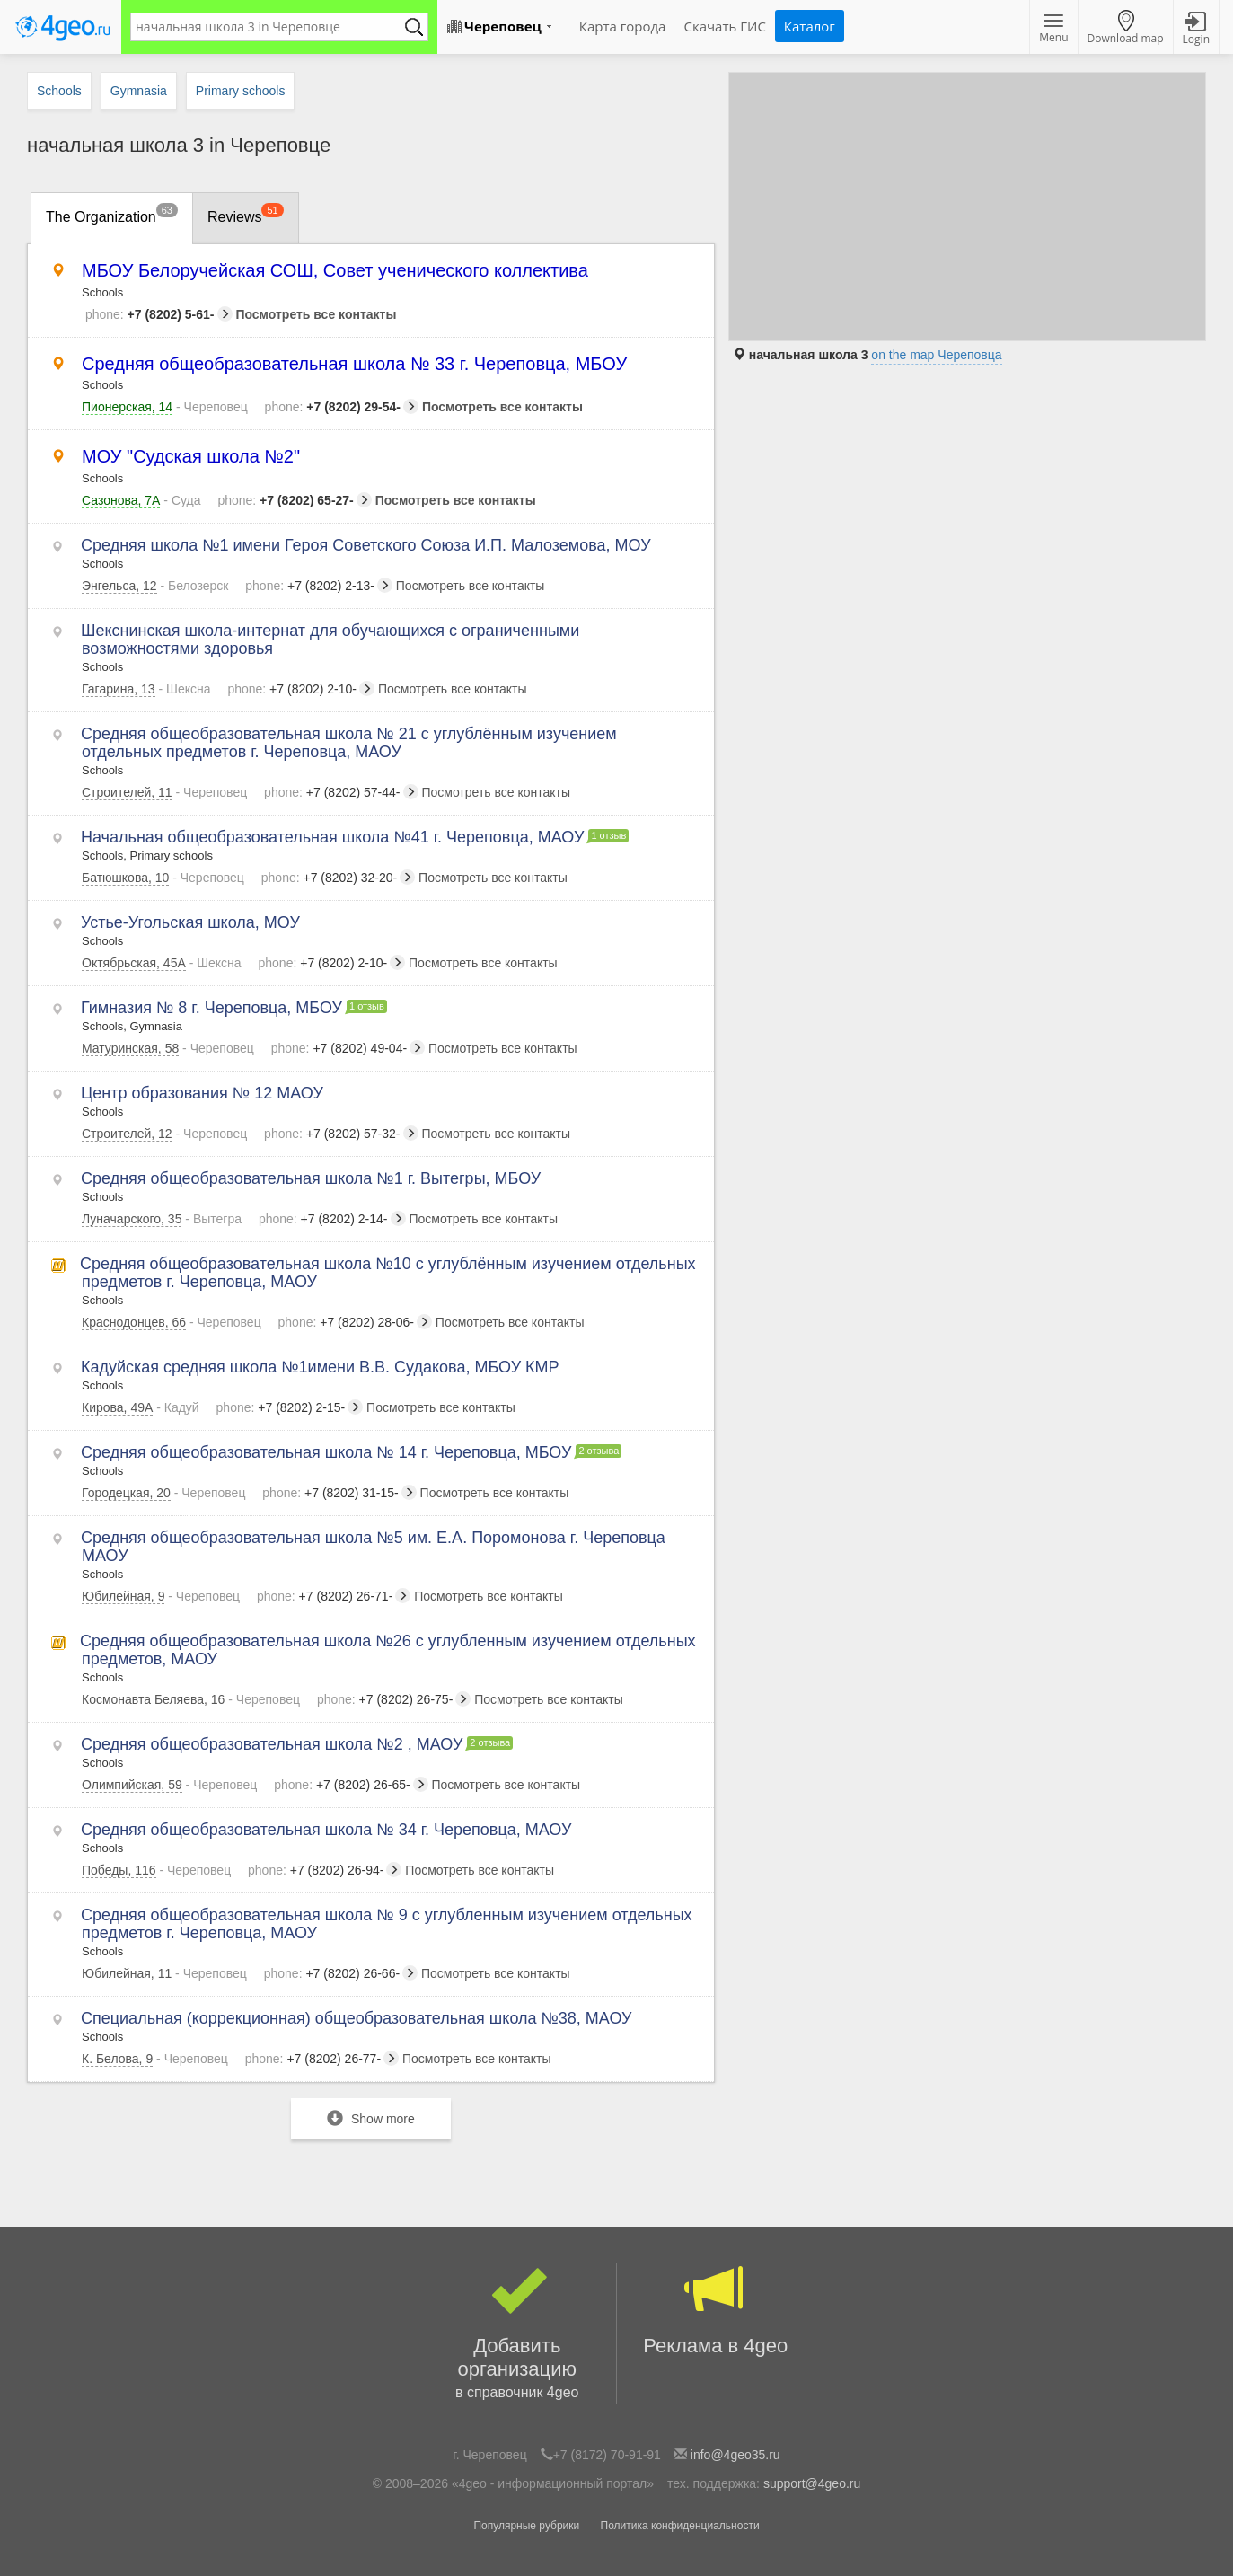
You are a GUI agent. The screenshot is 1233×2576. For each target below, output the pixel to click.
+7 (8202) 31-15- (339, 1493)
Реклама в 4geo (716, 2310)
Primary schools (241, 91)
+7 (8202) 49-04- (348, 1048)
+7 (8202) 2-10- (300, 689)
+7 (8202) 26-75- (394, 1699)
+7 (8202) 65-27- (294, 500)
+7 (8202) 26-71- (333, 1596)
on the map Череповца (936, 355)
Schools (59, 91)
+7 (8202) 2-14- (332, 1219)
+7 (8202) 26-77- (322, 2058)
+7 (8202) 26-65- (350, 1785)
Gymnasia (138, 91)
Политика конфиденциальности (680, 2525)
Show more (371, 2118)
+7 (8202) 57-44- (341, 792)
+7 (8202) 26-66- (341, 1973)
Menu (1053, 29)
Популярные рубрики (526, 2525)
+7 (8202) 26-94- (324, 1870)
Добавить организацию (517, 2333)
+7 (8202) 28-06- (355, 1322)
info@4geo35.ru (735, 2455)
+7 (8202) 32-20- (338, 877)
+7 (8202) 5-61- (159, 314)
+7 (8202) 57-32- (341, 1133)
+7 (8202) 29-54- (341, 407)
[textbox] (270, 27)
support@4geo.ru (811, 2483)
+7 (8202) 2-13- (318, 585)
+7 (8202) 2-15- (290, 1407)
